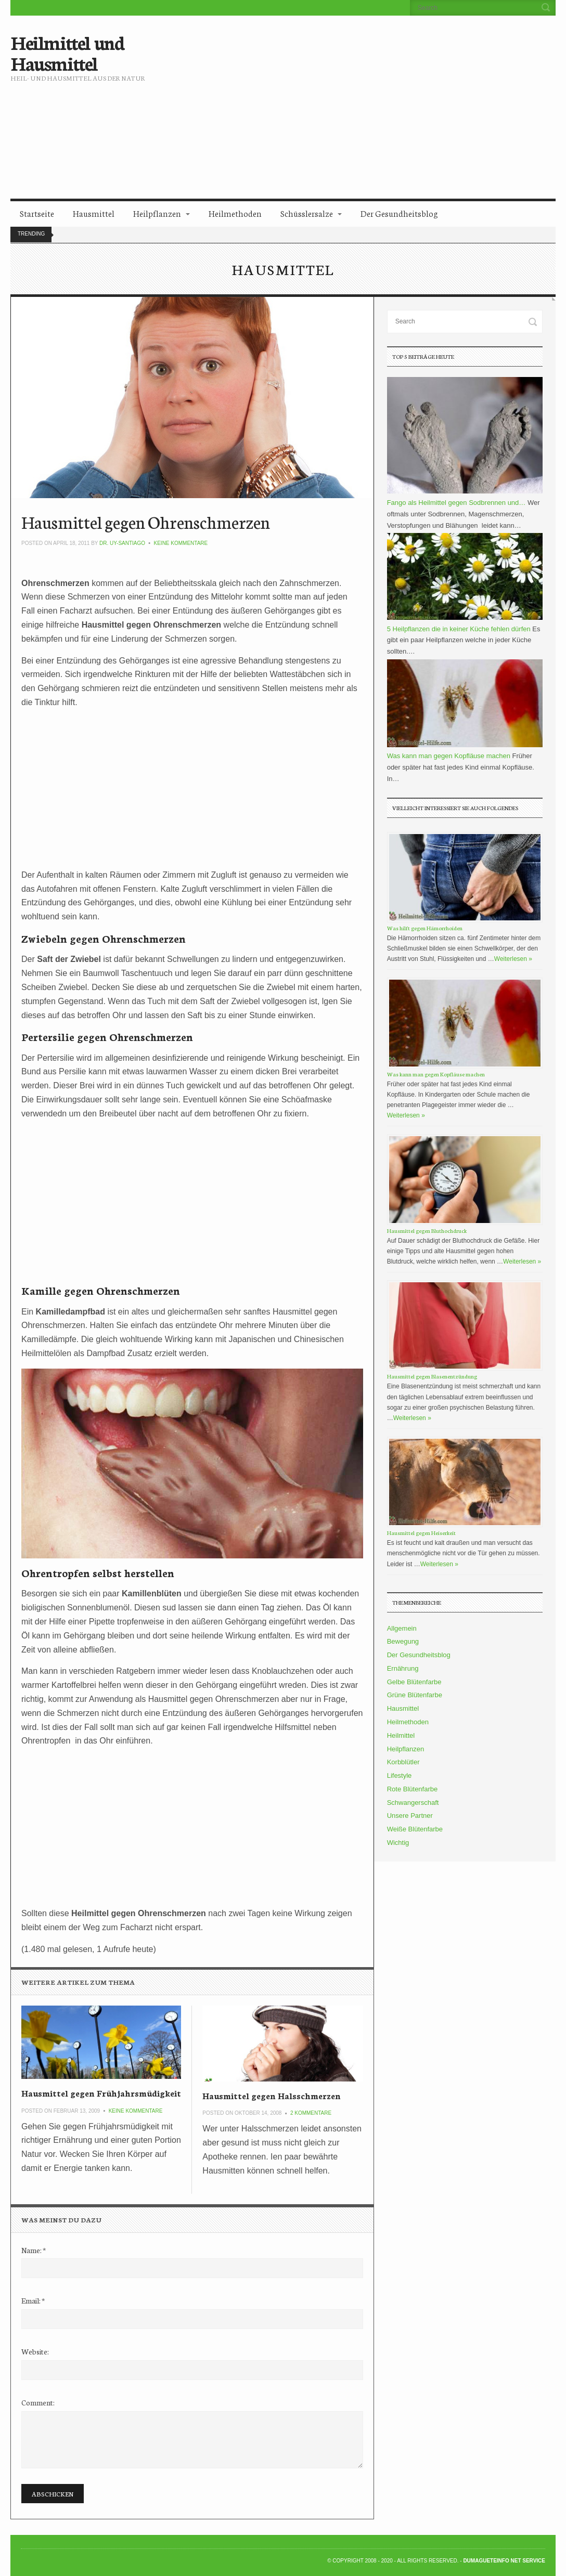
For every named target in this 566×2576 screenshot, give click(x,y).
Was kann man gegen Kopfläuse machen (436, 1074)
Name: (33, 2250)
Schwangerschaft (413, 1802)
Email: (33, 2300)
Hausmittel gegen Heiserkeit (421, 1533)
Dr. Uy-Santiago (122, 543)
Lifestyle (399, 1775)
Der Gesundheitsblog (399, 213)
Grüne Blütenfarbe (414, 1695)
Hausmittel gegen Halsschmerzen (271, 2095)
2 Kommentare (310, 2113)
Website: (35, 2351)
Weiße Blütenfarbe (415, 1829)
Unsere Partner (410, 1815)
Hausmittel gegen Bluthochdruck (427, 1230)
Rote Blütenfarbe (412, 1789)
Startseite (37, 213)
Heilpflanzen (157, 213)
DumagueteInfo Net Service (504, 2561)
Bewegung (403, 1641)
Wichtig (398, 1842)
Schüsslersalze (306, 213)
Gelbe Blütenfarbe (414, 1682)
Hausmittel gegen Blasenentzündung (432, 1376)
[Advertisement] (381, 99)
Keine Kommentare (181, 543)
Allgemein (402, 1628)
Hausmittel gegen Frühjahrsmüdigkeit (101, 2093)
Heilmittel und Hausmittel (67, 52)
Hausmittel (93, 213)
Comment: (38, 2402)
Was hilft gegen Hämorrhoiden (424, 928)
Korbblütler (403, 1762)
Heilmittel (401, 1735)
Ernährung (403, 1668)
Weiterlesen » (513, 958)
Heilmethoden (235, 213)
